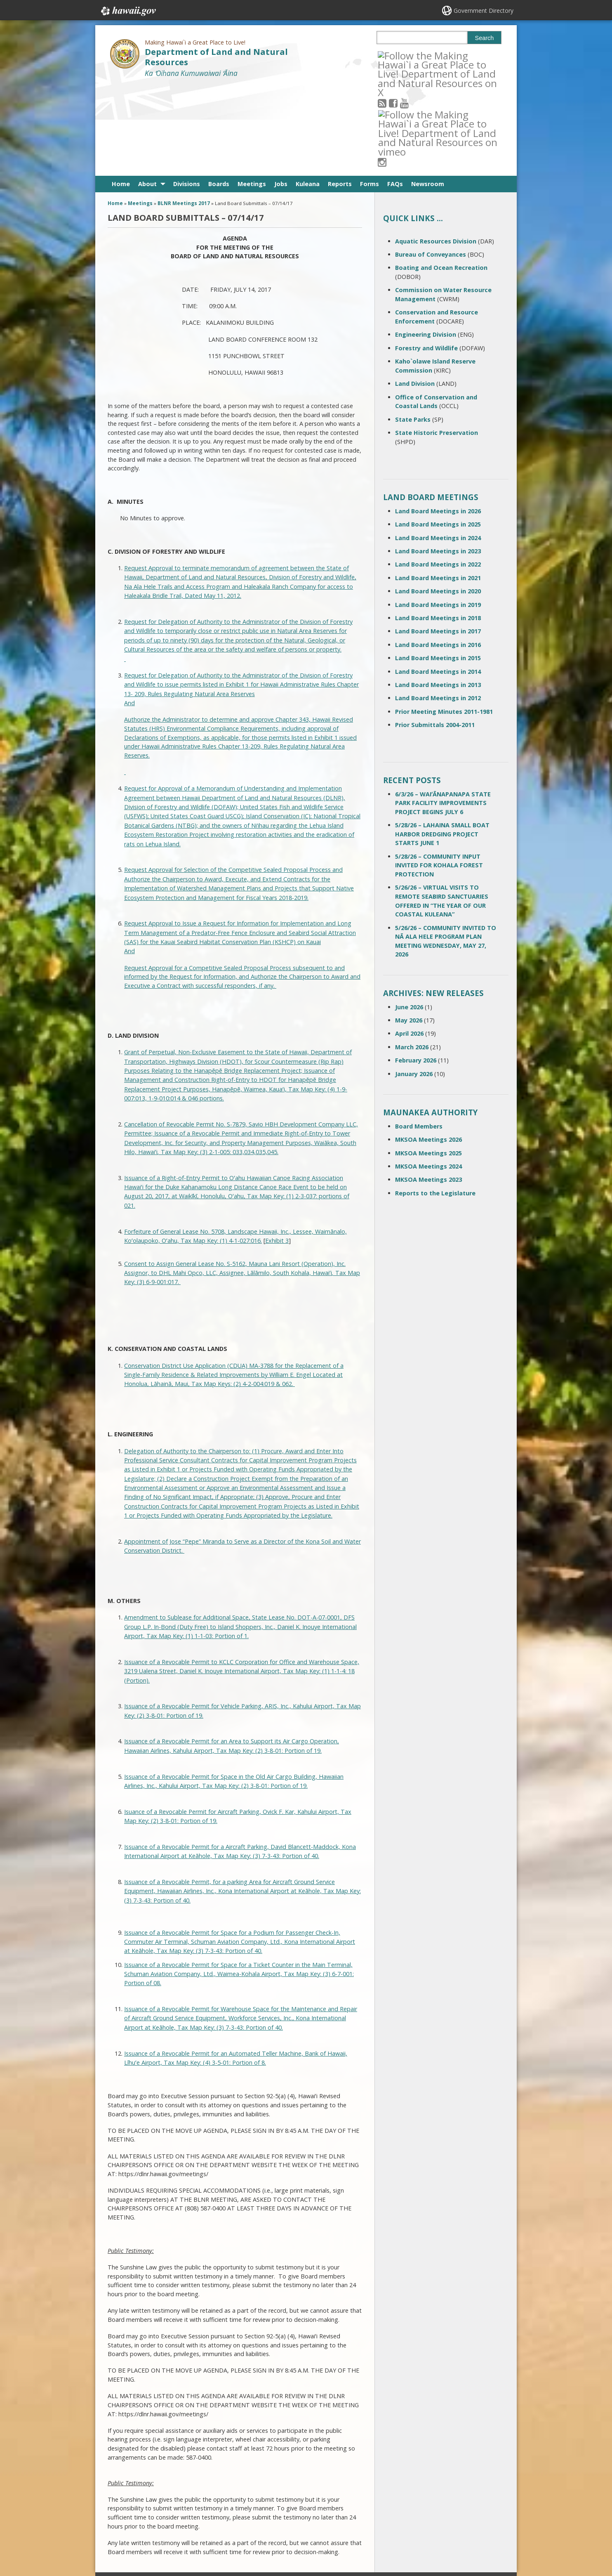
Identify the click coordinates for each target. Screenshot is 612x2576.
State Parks (413, 328)
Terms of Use (194, 2504)
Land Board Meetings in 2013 (438, 594)
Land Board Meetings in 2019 (438, 513)
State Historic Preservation (436, 342)
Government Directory (483, 10)
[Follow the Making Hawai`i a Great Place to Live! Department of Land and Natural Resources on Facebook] (404, 55)
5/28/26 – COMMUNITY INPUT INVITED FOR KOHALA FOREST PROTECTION (439, 774)
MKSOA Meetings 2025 (428, 1062)
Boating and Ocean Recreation (441, 177)
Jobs (280, 93)
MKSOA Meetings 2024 (428, 1075)
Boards (218, 93)
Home (121, 93)
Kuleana (308, 93)
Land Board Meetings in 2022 (438, 473)
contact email (270, 2507)
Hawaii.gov (128, 11)
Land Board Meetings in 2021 (438, 487)
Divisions (186, 93)
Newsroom (427, 93)
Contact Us (125, 2504)
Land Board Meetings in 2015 (438, 567)
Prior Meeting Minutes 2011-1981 (444, 621)
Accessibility (192, 2520)
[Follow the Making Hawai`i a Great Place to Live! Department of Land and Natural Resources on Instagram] (437, 55)
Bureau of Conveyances (430, 164)
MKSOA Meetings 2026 (428, 1049)
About (147, 93)
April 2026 (409, 943)
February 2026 (415, 969)
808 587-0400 (273, 2492)
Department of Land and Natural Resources (216, 57)
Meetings (252, 93)
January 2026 (414, 983)
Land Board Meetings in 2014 (438, 580)
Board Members (419, 1035)
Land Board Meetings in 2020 (438, 500)
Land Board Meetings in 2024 (438, 447)
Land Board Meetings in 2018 (438, 527)
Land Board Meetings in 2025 (438, 433)
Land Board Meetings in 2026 (438, 420)
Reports (340, 93)
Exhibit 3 (277, 1150)
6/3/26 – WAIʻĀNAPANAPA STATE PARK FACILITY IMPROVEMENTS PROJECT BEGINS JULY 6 (443, 712)
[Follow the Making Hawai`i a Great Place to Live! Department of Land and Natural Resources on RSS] (393, 55)
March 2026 (411, 956)
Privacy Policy (193, 2537)
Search (484, 38)
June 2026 (409, 916)
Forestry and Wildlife (426, 257)
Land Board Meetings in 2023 (438, 460)
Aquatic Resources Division (435, 150)
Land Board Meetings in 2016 (438, 554)
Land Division (415, 293)
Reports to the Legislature (435, 1102)
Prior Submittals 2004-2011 (435, 634)
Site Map (123, 2520)
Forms (369, 93)
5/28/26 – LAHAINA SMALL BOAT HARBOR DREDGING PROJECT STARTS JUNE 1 (442, 743)
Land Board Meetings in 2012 (438, 607)
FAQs (395, 93)
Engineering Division (425, 244)
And (129, 612)
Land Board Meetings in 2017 (438, 540)
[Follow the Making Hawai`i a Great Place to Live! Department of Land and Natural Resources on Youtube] (415, 55)
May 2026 (408, 929)
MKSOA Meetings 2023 (428, 1089)
